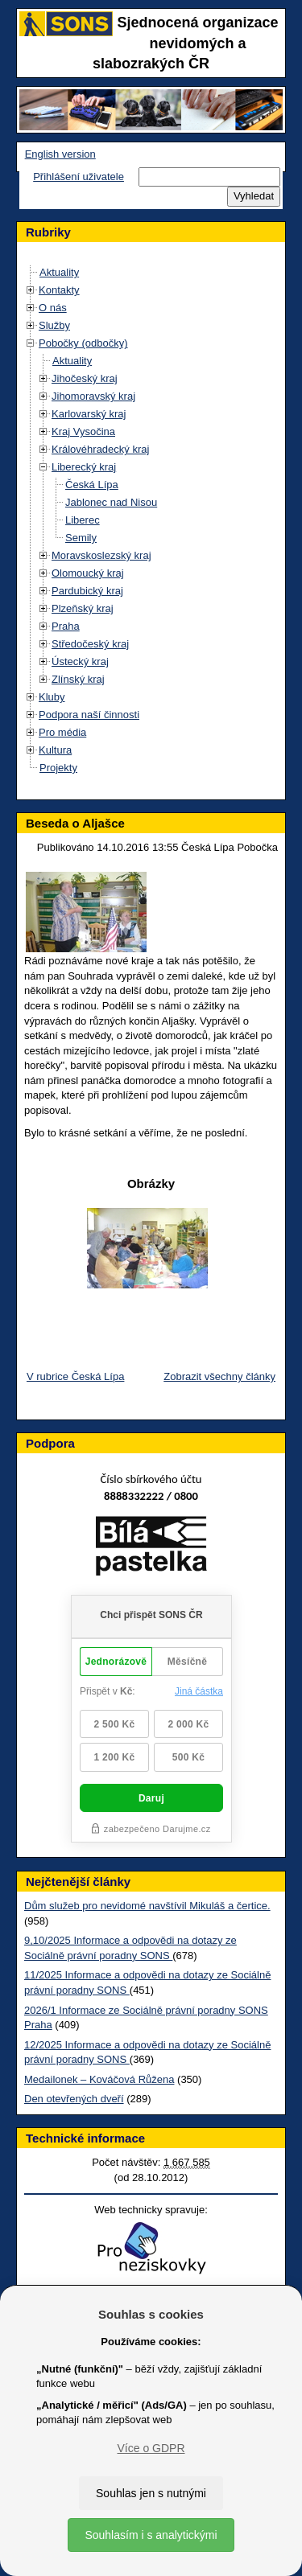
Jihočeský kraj (85, 378)
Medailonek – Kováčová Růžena (99, 2079)
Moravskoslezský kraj (101, 555)
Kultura (55, 750)
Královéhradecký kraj (100, 449)
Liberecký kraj (84, 467)
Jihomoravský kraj (93, 396)
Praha (66, 626)
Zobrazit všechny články (219, 1376)
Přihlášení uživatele (78, 177)
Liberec (82, 520)
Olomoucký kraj (88, 573)
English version (60, 154)
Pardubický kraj (87, 591)
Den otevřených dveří (74, 2099)
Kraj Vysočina (83, 431)
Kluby (52, 697)
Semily (81, 538)
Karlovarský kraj (89, 414)
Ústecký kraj (80, 661)
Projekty (58, 768)
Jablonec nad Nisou (111, 502)
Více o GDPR (150, 2448)
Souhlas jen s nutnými (151, 2493)
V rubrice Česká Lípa (75, 1376)
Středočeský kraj (90, 644)
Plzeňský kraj (83, 608)
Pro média (62, 732)
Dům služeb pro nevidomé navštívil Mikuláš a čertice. (147, 1906)
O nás (53, 308)
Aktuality (59, 272)
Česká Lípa (91, 485)
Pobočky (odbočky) (83, 343)
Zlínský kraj (78, 679)
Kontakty (59, 290)
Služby (54, 325)
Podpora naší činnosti (89, 715)
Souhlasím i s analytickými (151, 2535)
